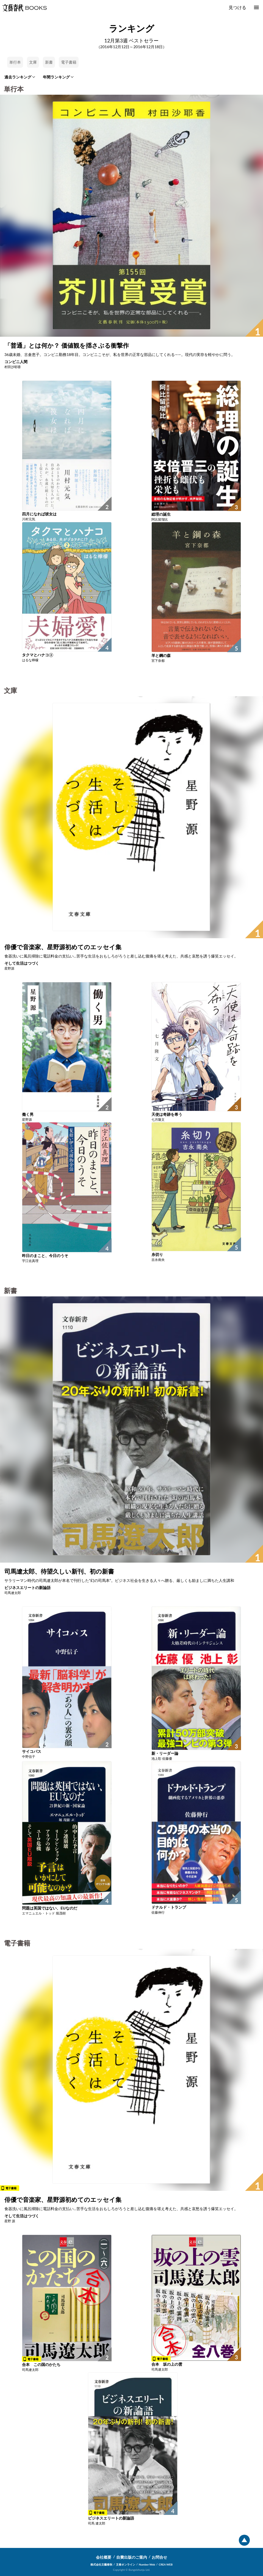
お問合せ (159, 2557)
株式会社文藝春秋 (101, 2564)
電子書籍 (68, 62)
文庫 (33, 62)
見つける (237, 7)
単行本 (15, 62)
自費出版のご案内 (131, 2557)
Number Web (147, 2564)
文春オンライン (125, 2564)
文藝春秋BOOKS (24, 7)
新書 (49, 62)
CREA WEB (166, 2564)
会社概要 (103, 2557)
